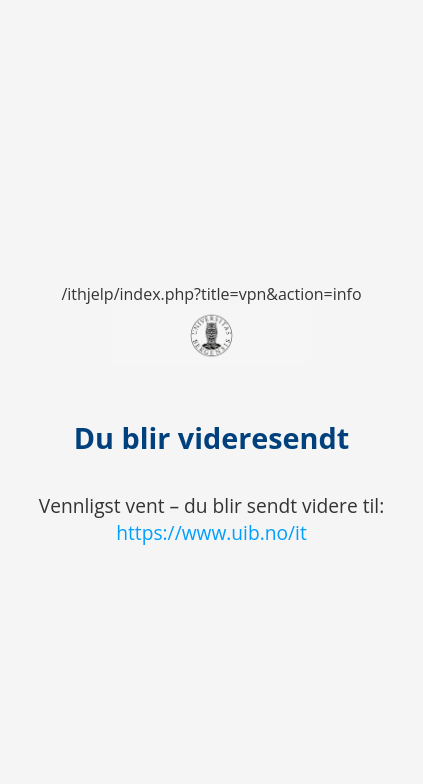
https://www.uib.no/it (211, 532)
